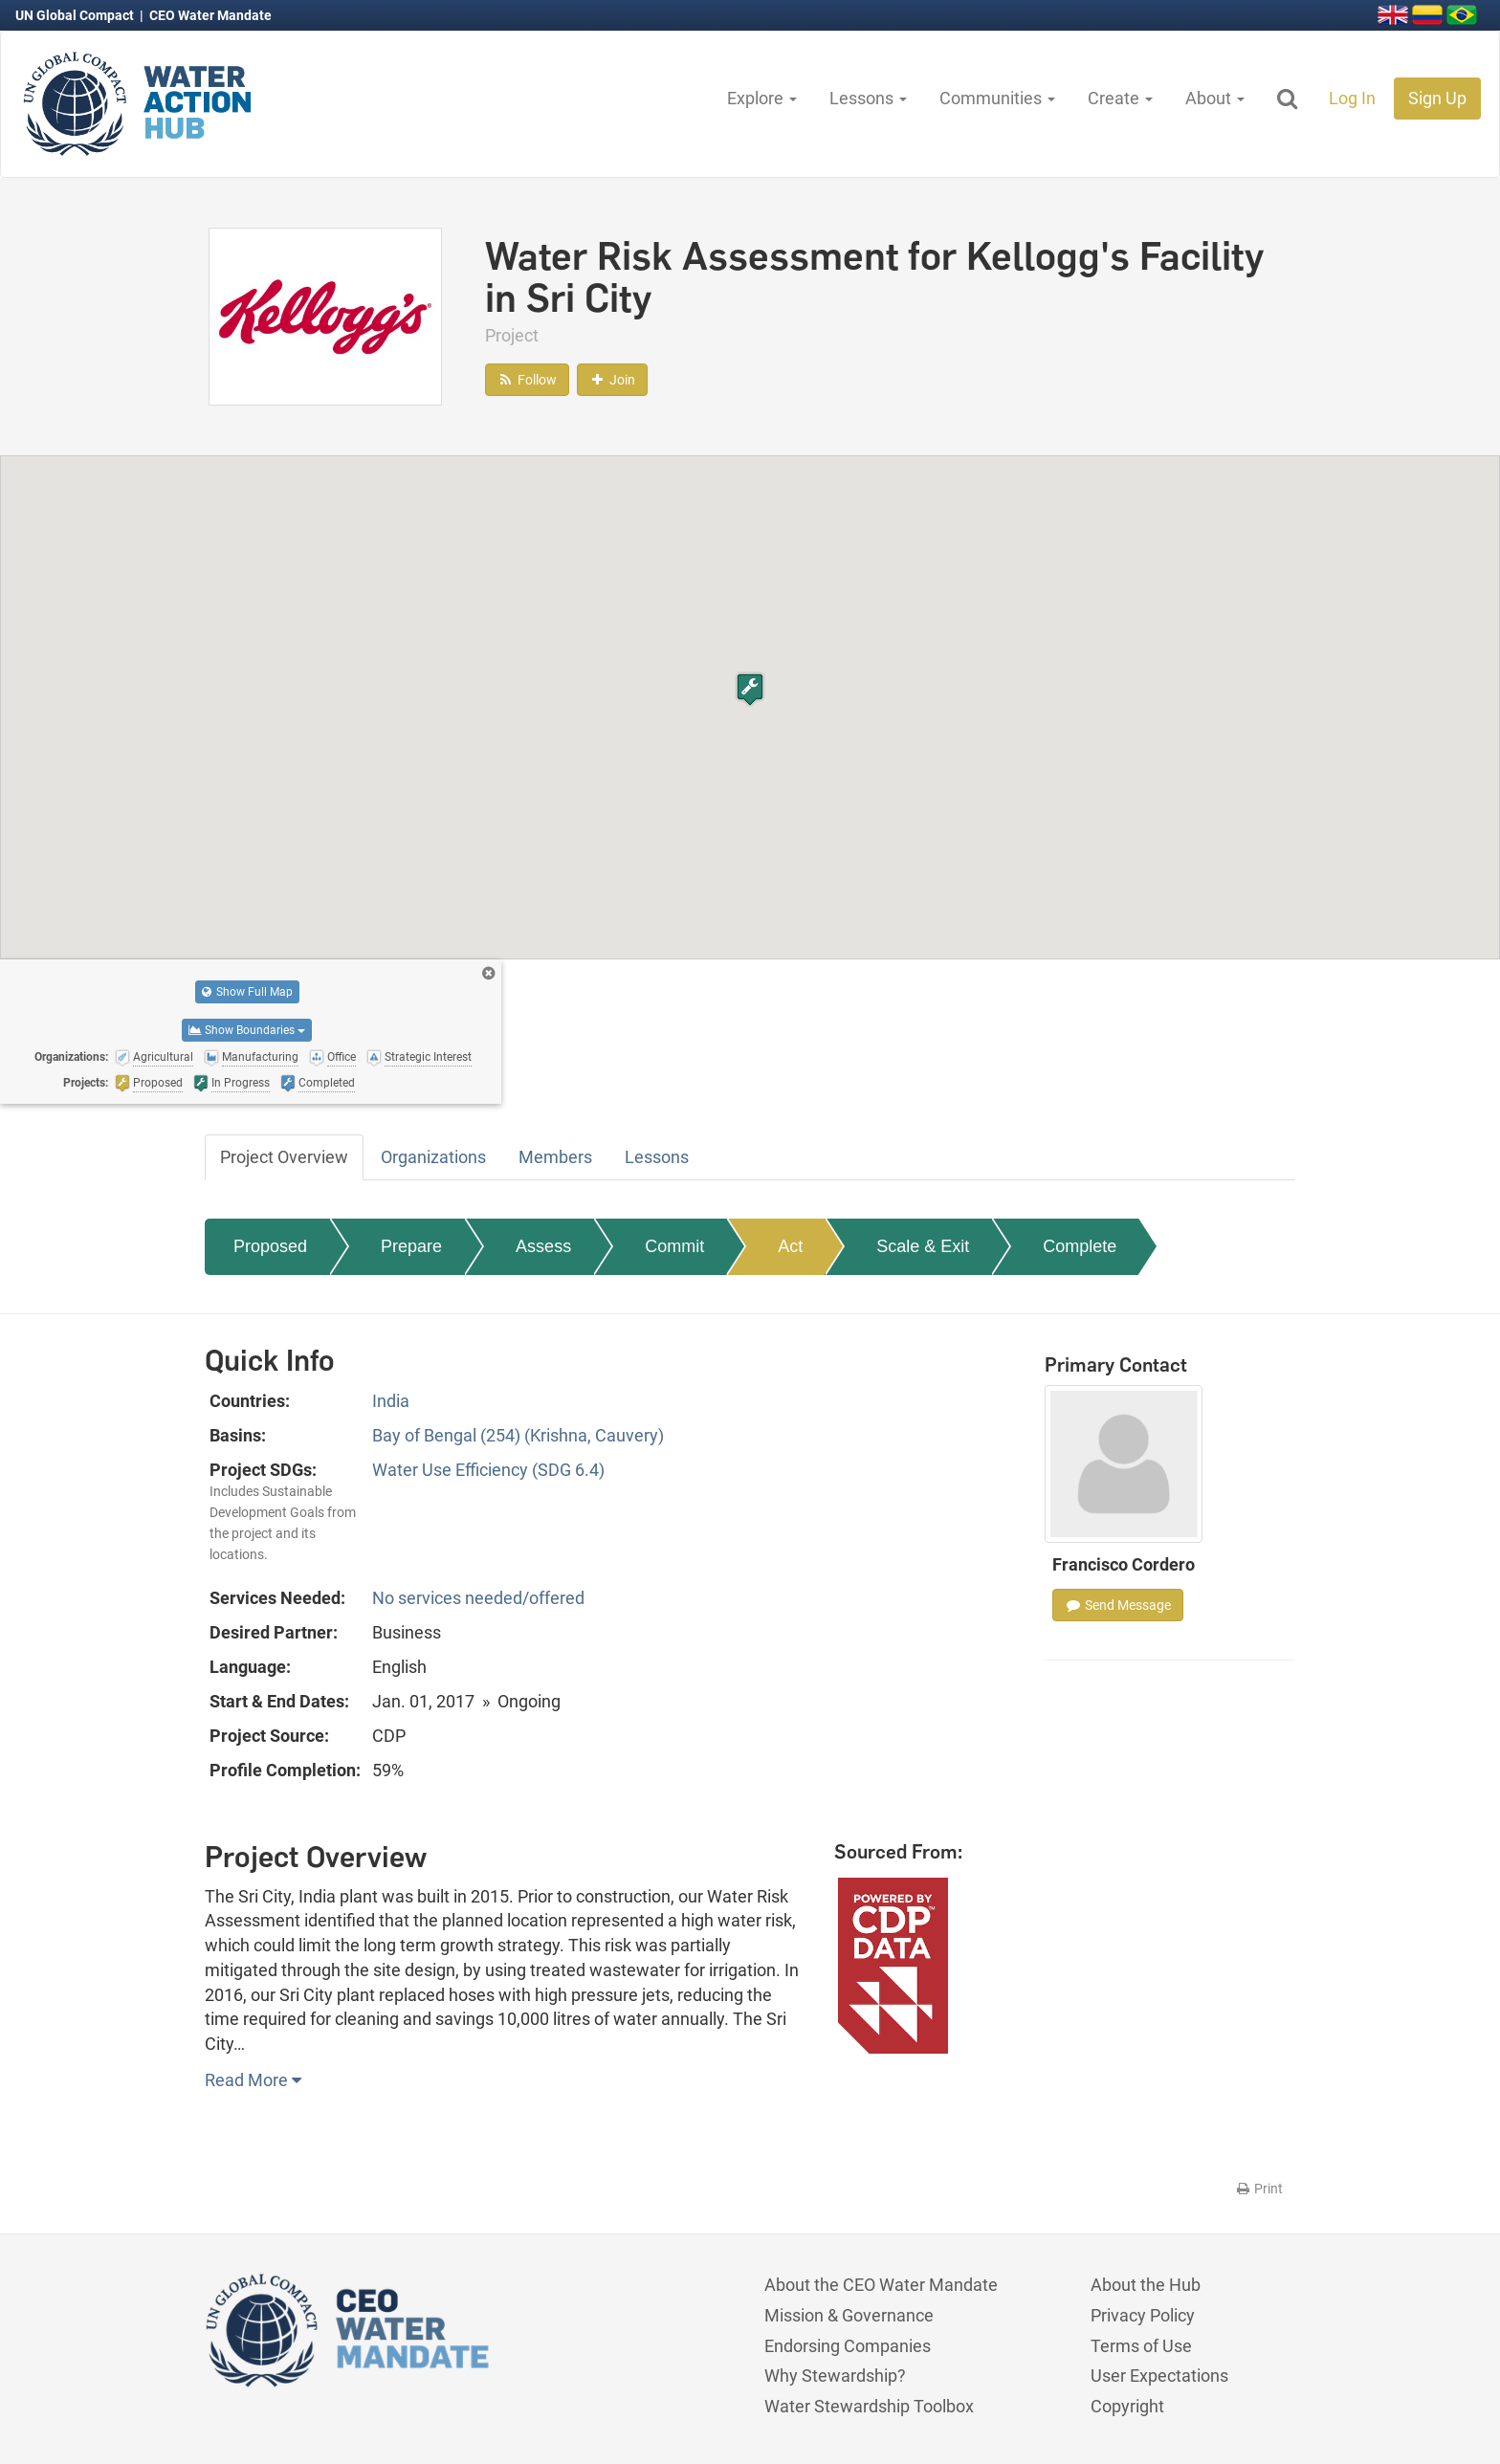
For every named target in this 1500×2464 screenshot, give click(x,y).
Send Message (1118, 1605)
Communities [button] (997, 98)
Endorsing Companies (847, 2346)
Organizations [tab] (433, 1157)
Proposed (270, 1246)
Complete (1079, 1246)
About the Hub (1146, 2285)
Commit (674, 1246)
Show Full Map (247, 992)
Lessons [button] (868, 98)
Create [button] (1120, 98)
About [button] (1215, 98)
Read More (253, 2080)
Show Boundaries (246, 1030)
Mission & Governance (849, 2315)
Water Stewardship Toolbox (869, 2406)
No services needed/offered (478, 1598)
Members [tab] (555, 1157)
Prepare (411, 1246)
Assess (543, 1246)
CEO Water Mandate (210, 15)
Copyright (1127, 2406)
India (390, 1401)
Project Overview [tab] (284, 1157)
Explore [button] (762, 98)
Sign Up (1437, 98)
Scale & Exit (922, 1246)
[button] (750, 689)
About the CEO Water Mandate (881, 2285)
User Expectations (1159, 2375)
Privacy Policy (1143, 2315)
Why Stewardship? (835, 2375)
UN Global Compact (76, 15)
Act (790, 1246)
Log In (1352, 98)
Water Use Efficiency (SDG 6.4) (488, 1470)
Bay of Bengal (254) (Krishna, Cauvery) (518, 1435)
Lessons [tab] (657, 1157)
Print (1258, 2188)
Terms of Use (1141, 2346)
